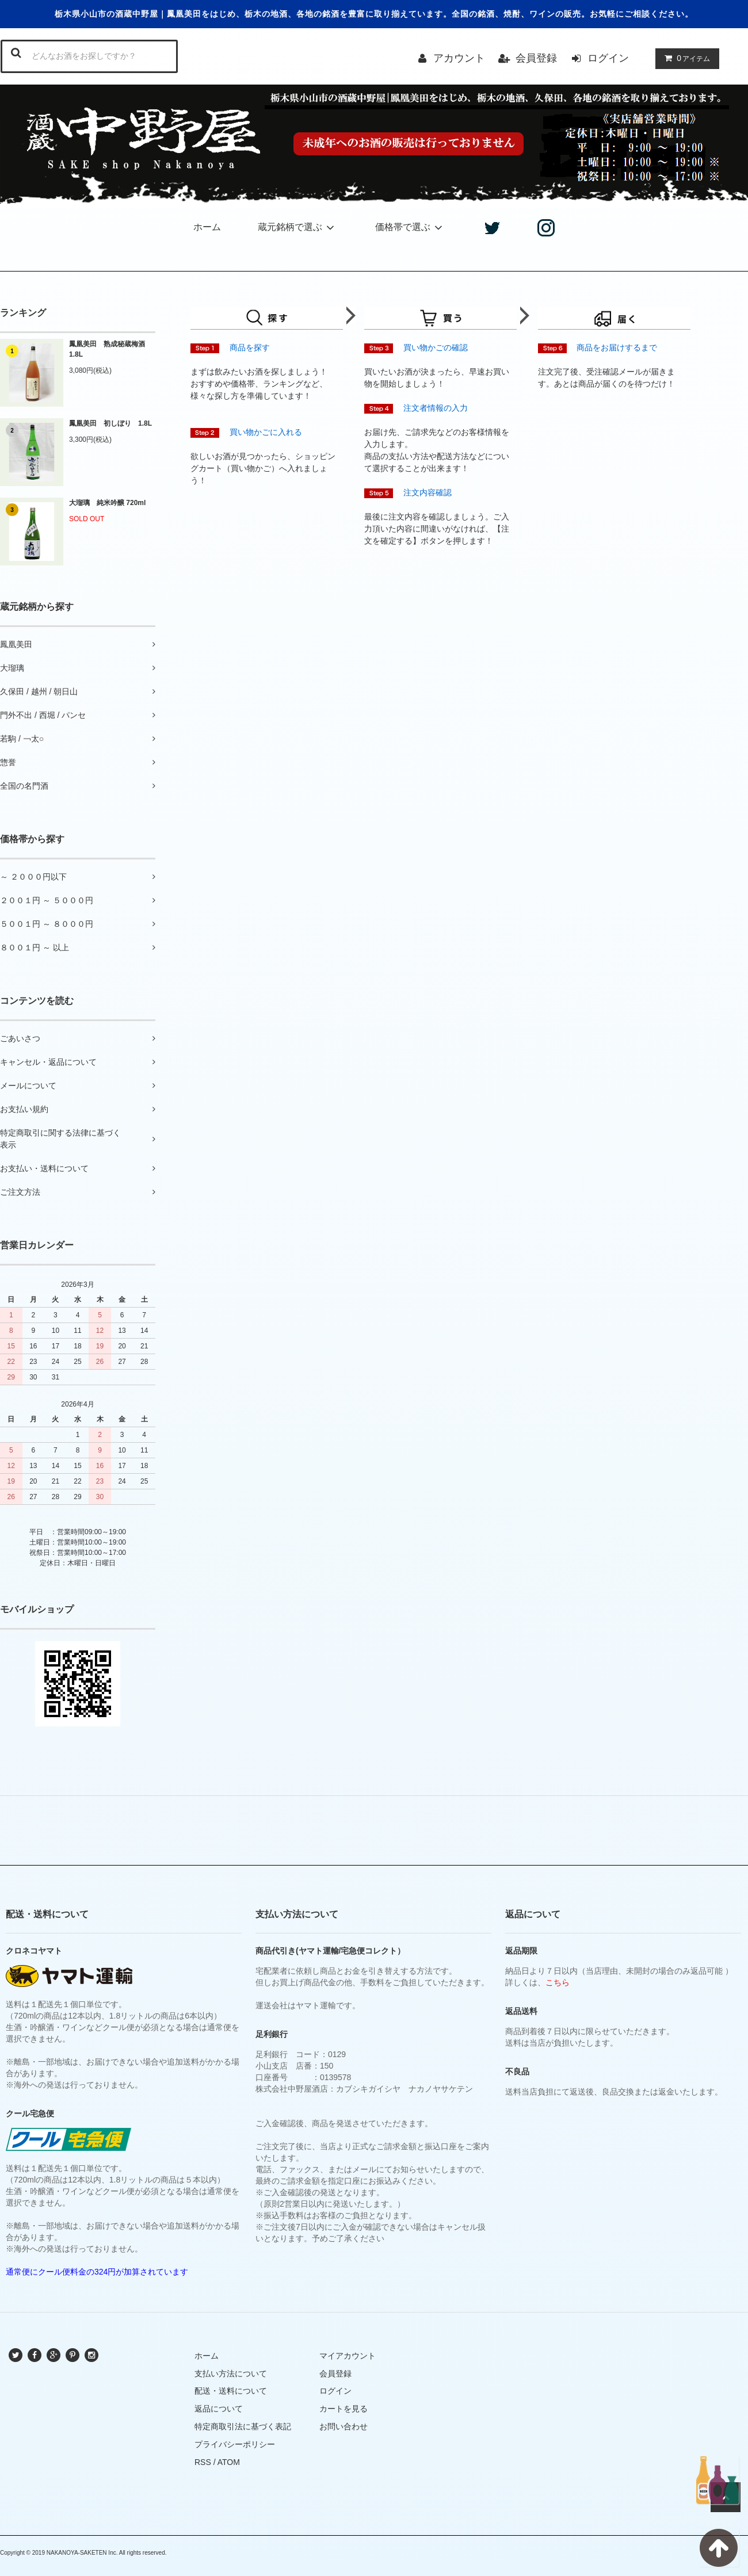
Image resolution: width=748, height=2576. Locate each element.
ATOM (228, 2462)
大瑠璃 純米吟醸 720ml (107, 503)
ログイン (608, 58)
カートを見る (343, 2408)
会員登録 (536, 58)
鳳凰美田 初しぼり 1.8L (110, 423)
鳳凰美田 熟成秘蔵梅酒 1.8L (110, 349)
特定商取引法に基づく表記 (242, 2426)
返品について (218, 2408)
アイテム (684, 58)
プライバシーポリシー (234, 2444)
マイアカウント (347, 2355)
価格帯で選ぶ (410, 227)
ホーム (207, 227)
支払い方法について (230, 2373)
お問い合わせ (343, 2426)
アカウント (459, 58)
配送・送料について (230, 2390)
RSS (202, 2462)
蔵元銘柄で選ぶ (298, 227)
